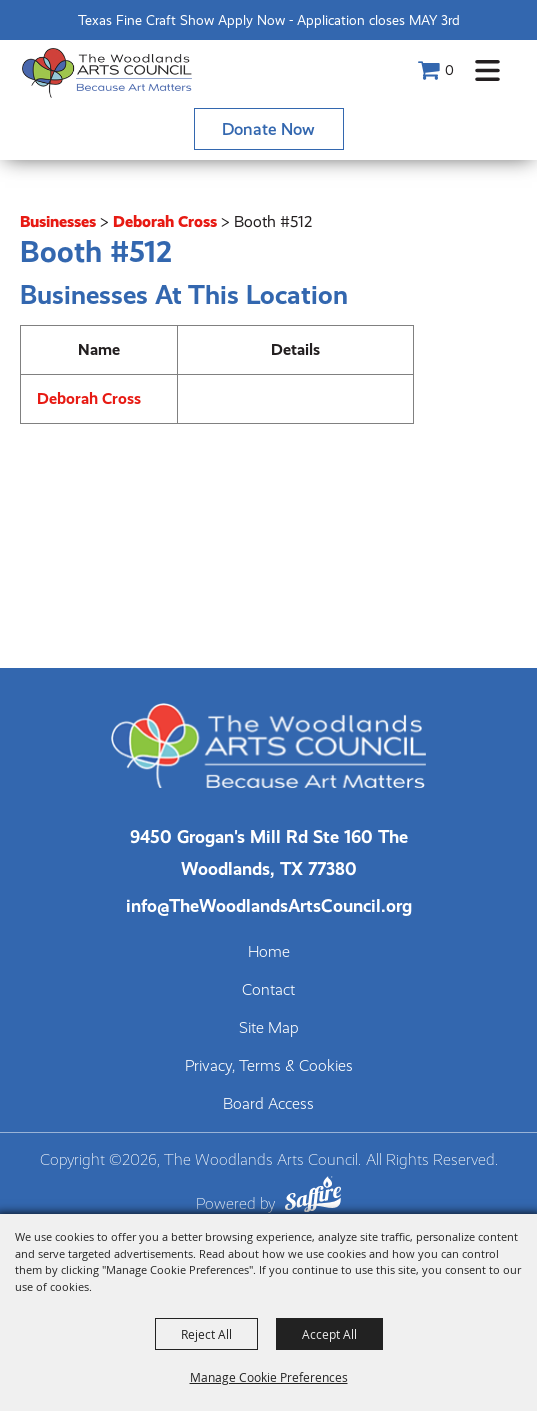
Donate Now (268, 129)
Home (269, 952)
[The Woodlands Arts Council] (107, 72)
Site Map (269, 1028)
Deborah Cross (165, 221)
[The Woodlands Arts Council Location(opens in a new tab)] (269, 852)
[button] (487, 70)
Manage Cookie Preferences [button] (269, 1377)
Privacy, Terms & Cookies (269, 1066)
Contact (268, 990)
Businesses (58, 221)
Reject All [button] (206, 1334)
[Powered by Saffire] (313, 1197)
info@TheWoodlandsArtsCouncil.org (269, 905)
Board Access (268, 1104)
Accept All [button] (329, 1334)
